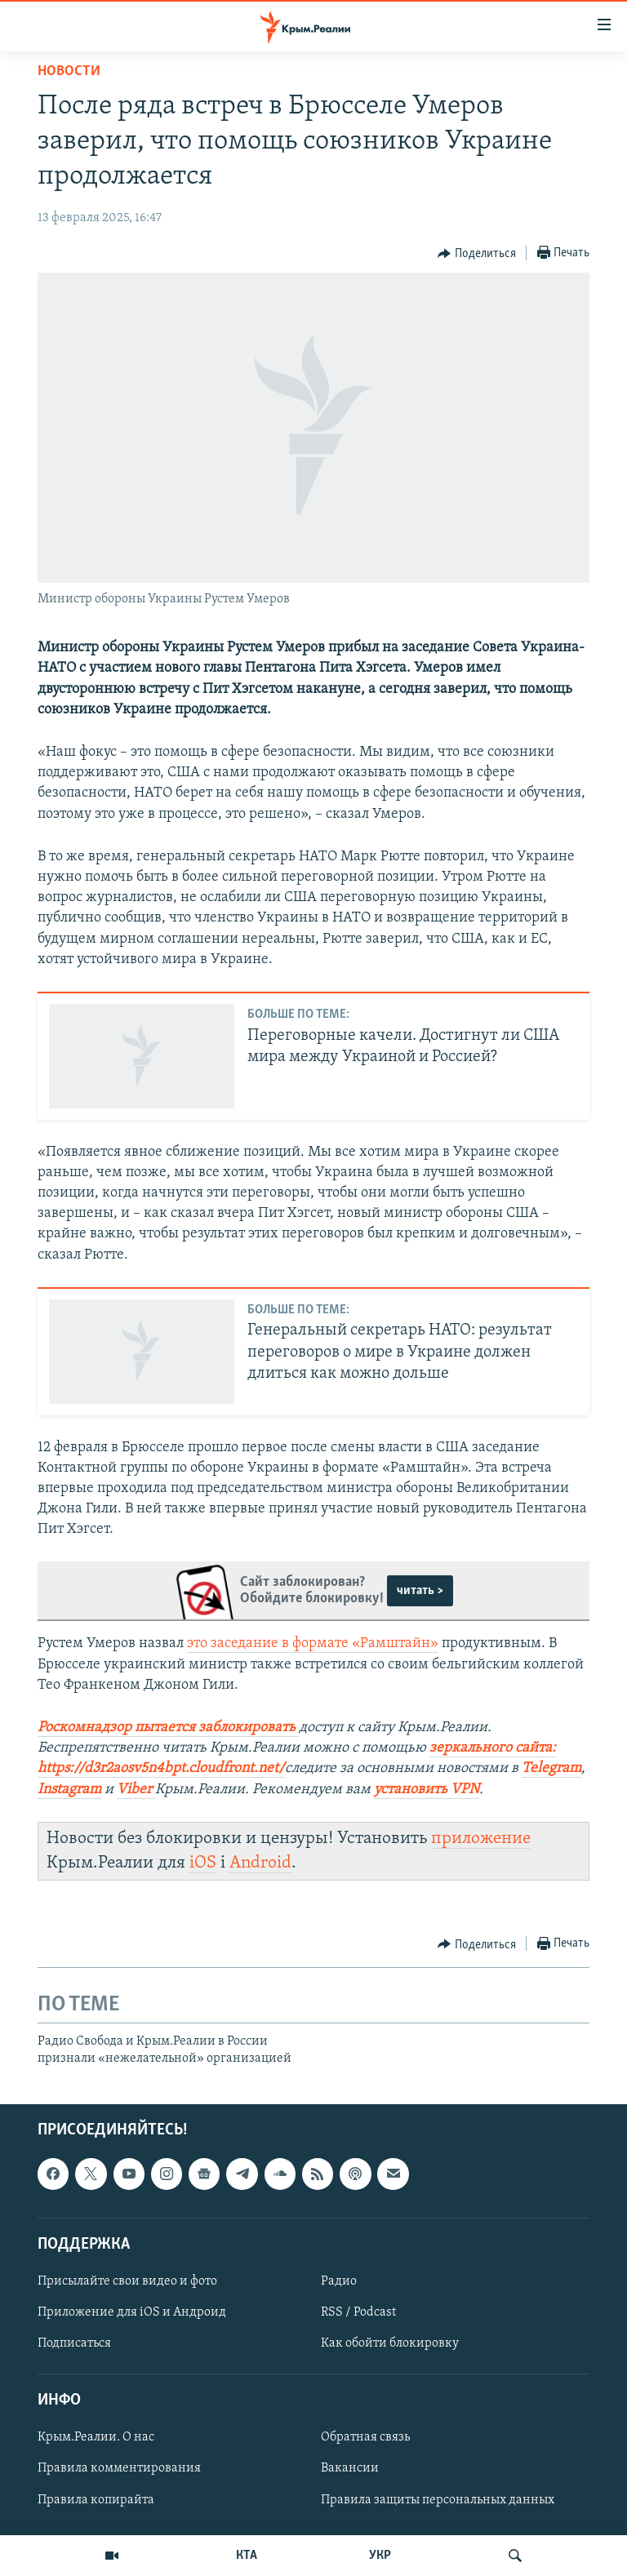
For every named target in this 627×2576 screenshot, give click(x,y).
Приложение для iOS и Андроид (132, 2312)
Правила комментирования (119, 2468)
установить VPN (426, 1789)
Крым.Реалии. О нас (96, 2437)
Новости (69, 71)
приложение (481, 1838)
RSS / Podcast (358, 2312)
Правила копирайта (96, 2500)
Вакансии (350, 2468)
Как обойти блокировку (390, 2343)
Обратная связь (365, 2437)
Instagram (69, 1789)
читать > (420, 1590)
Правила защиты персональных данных (437, 2500)
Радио (339, 2281)
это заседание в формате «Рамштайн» (312, 1643)
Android (260, 1863)
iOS (202, 1863)
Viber (134, 1789)
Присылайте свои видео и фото (127, 2281)
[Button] (477, 254)
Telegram (551, 1768)
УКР (380, 2555)
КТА (246, 2555)
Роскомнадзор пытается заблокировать (167, 1727)
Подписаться (74, 2343)
